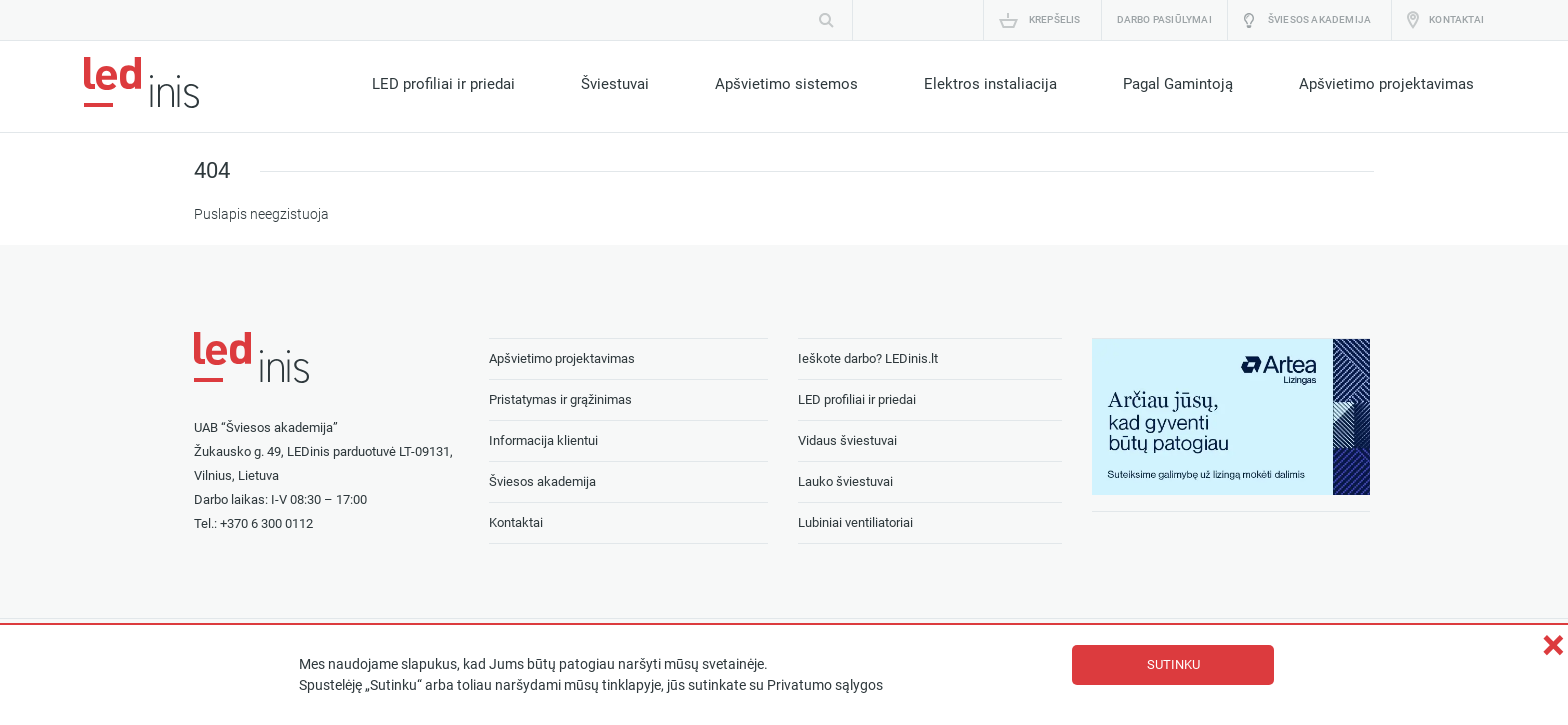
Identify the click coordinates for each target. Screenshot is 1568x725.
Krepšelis (1055, 19)
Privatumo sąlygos (825, 685)
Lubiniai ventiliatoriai (855, 522)
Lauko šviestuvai (845, 481)
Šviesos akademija (1319, 19)
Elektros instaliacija (990, 84)
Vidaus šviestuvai (847, 440)
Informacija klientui (543, 440)
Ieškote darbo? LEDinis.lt (868, 358)
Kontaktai (1456, 19)
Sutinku (1173, 664)
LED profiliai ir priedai (443, 84)
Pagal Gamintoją (1178, 84)
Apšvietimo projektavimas (1386, 84)
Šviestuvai (615, 84)
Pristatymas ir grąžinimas (560, 399)
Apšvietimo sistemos (786, 84)
